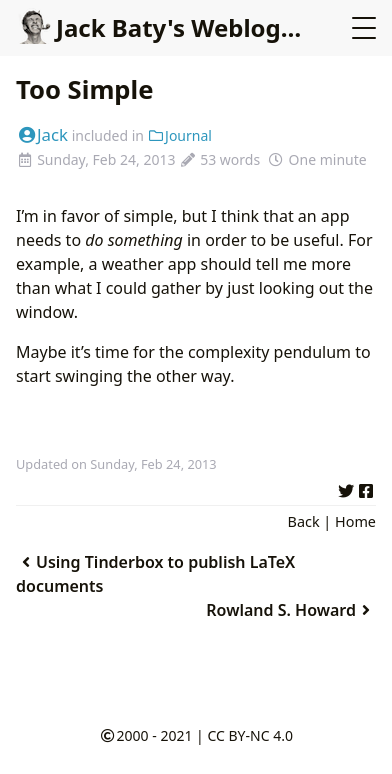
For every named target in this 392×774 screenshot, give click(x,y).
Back (304, 521)
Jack (42, 134)
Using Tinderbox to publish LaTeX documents (155, 574)
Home (355, 521)
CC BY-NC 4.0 (249, 735)
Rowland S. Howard (291, 610)
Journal (180, 135)
